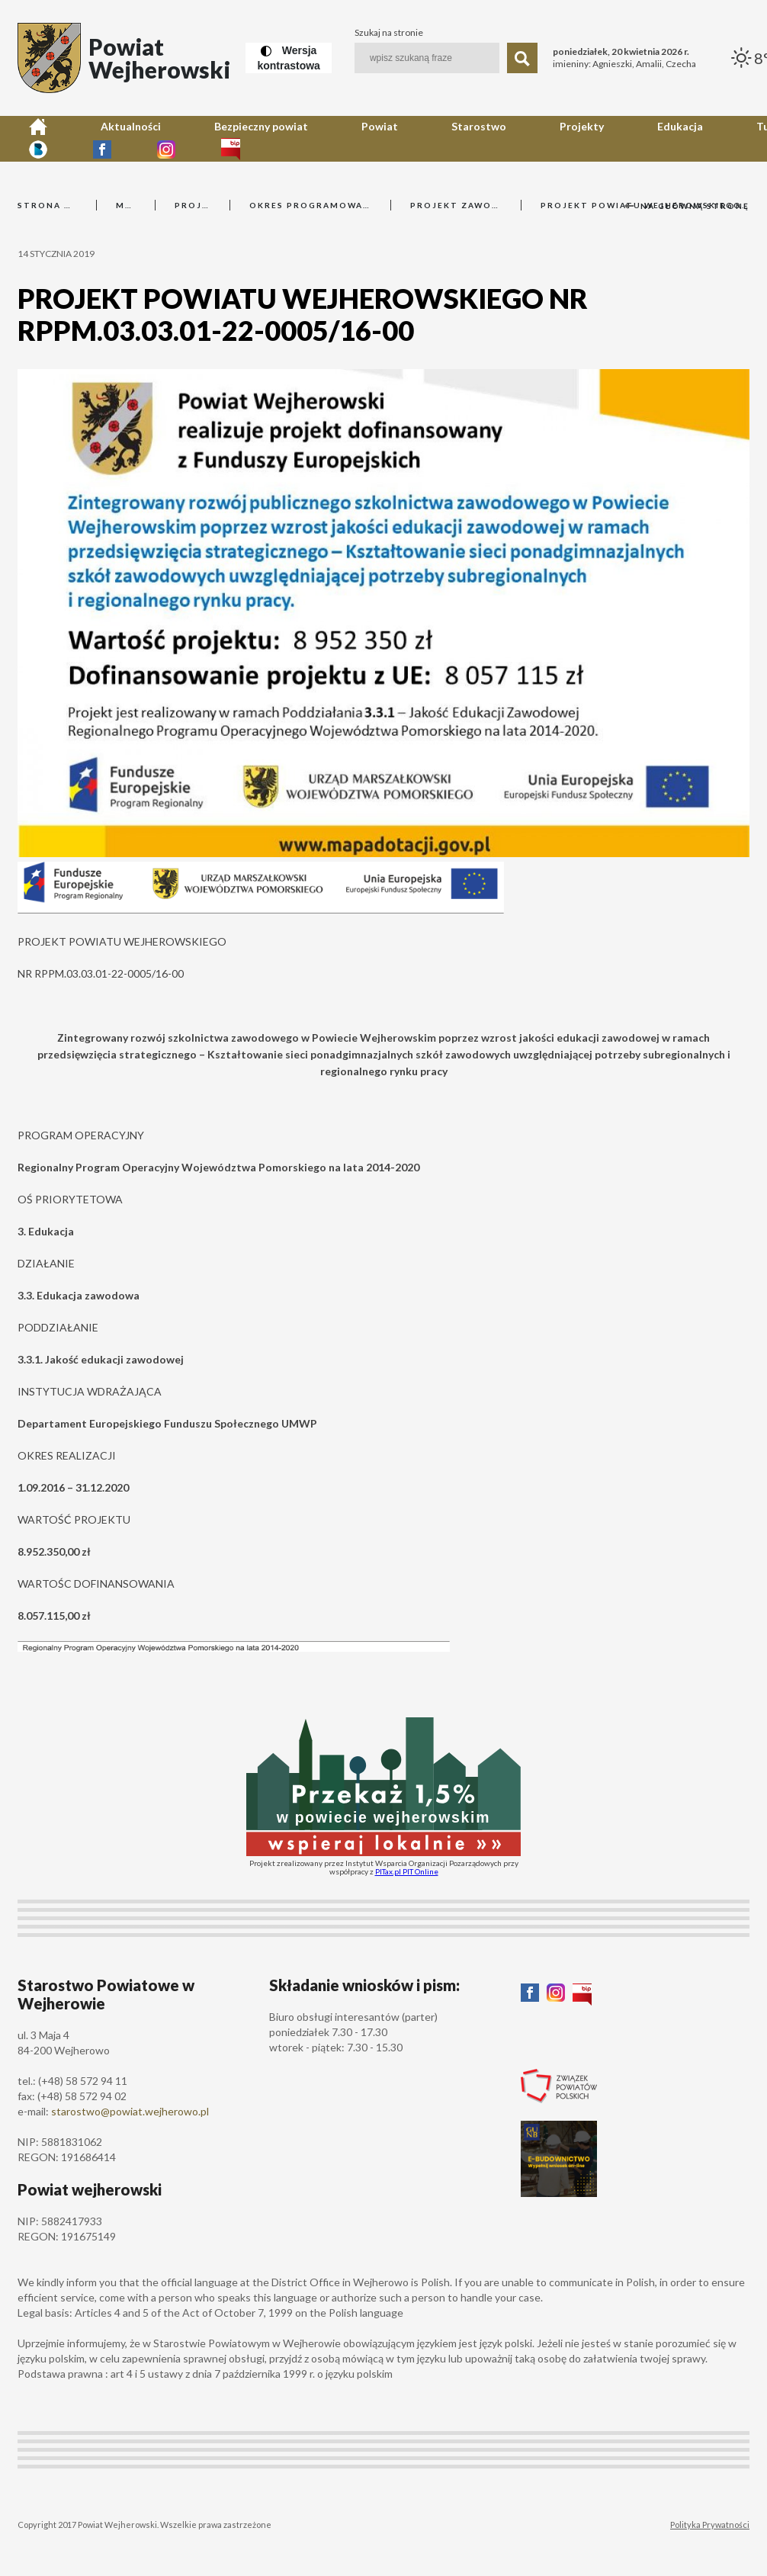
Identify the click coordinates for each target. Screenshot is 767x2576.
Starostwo (324, 138)
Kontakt (587, 138)
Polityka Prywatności (709, 2524)
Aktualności (83, 138)
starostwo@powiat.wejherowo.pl (130, 2111)
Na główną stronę (686, 205)
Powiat (260, 138)
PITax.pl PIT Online (406, 1871)
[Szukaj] (522, 58)
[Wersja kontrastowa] (288, 58)
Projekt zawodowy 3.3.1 (456, 205)
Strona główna (47, 205)
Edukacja (455, 138)
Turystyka (522, 138)
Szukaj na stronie (389, 32)
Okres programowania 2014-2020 (310, 205)
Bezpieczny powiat (177, 138)
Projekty (391, 138)
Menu (126, 205)
